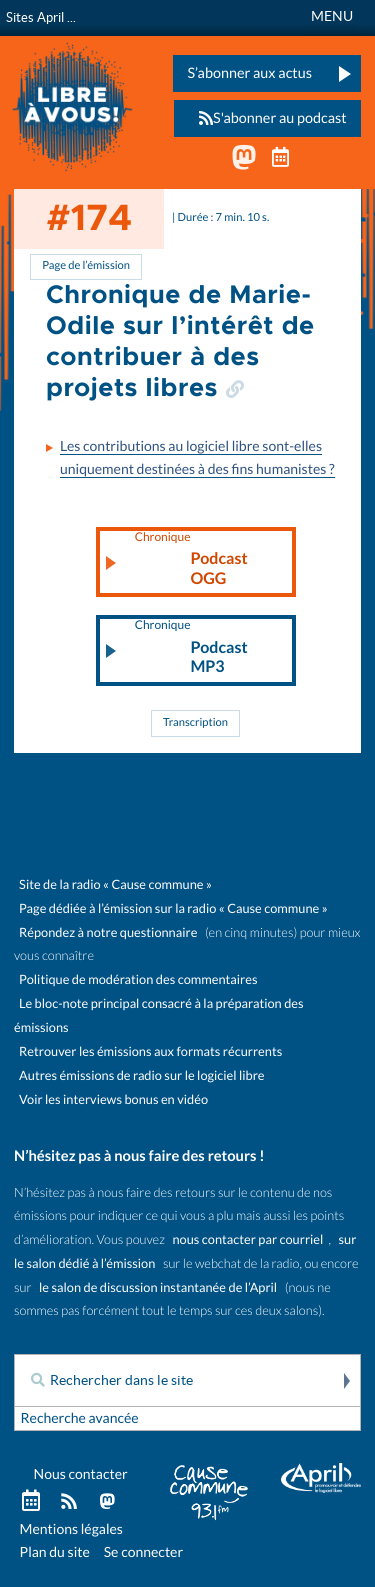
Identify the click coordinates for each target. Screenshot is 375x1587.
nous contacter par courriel (248, 1239)
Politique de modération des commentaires (138, 979)
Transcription (195, 723)
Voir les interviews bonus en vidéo (113, 1099)
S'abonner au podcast (267, 118)
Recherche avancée (80, 1418)
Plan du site (55, 1552)
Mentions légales (71, 1529)
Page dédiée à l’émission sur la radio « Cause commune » (173, 908)
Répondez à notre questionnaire (108, 932)
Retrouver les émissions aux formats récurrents (150, 1051)
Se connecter (143, 1552)
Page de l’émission (86, 266)
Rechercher (345, 1380)
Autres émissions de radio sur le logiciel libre (141, 1075)
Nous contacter (81, 1474)
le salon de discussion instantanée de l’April (158, 1287)
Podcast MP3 (191, 648)
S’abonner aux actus (249, 73)
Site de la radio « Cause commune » (115, 884)
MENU (332, 16)
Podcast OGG (191, 560)
